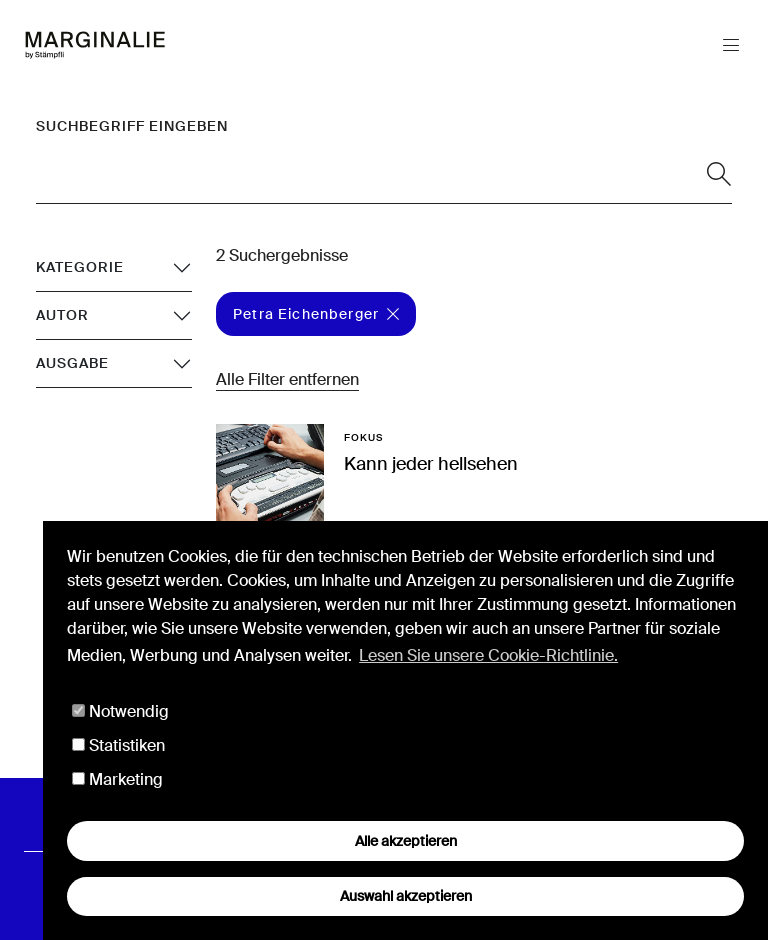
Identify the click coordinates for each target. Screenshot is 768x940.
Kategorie (80, 267)
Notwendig (120, 711)
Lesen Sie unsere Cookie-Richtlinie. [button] (488, 655)
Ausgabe (72, 363)
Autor (62, 315)
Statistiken (118, 745)
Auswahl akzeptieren (406, 896)
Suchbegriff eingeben (132, 126)
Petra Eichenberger (316, 314)
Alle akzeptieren (406, 841)
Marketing (117, 779)
